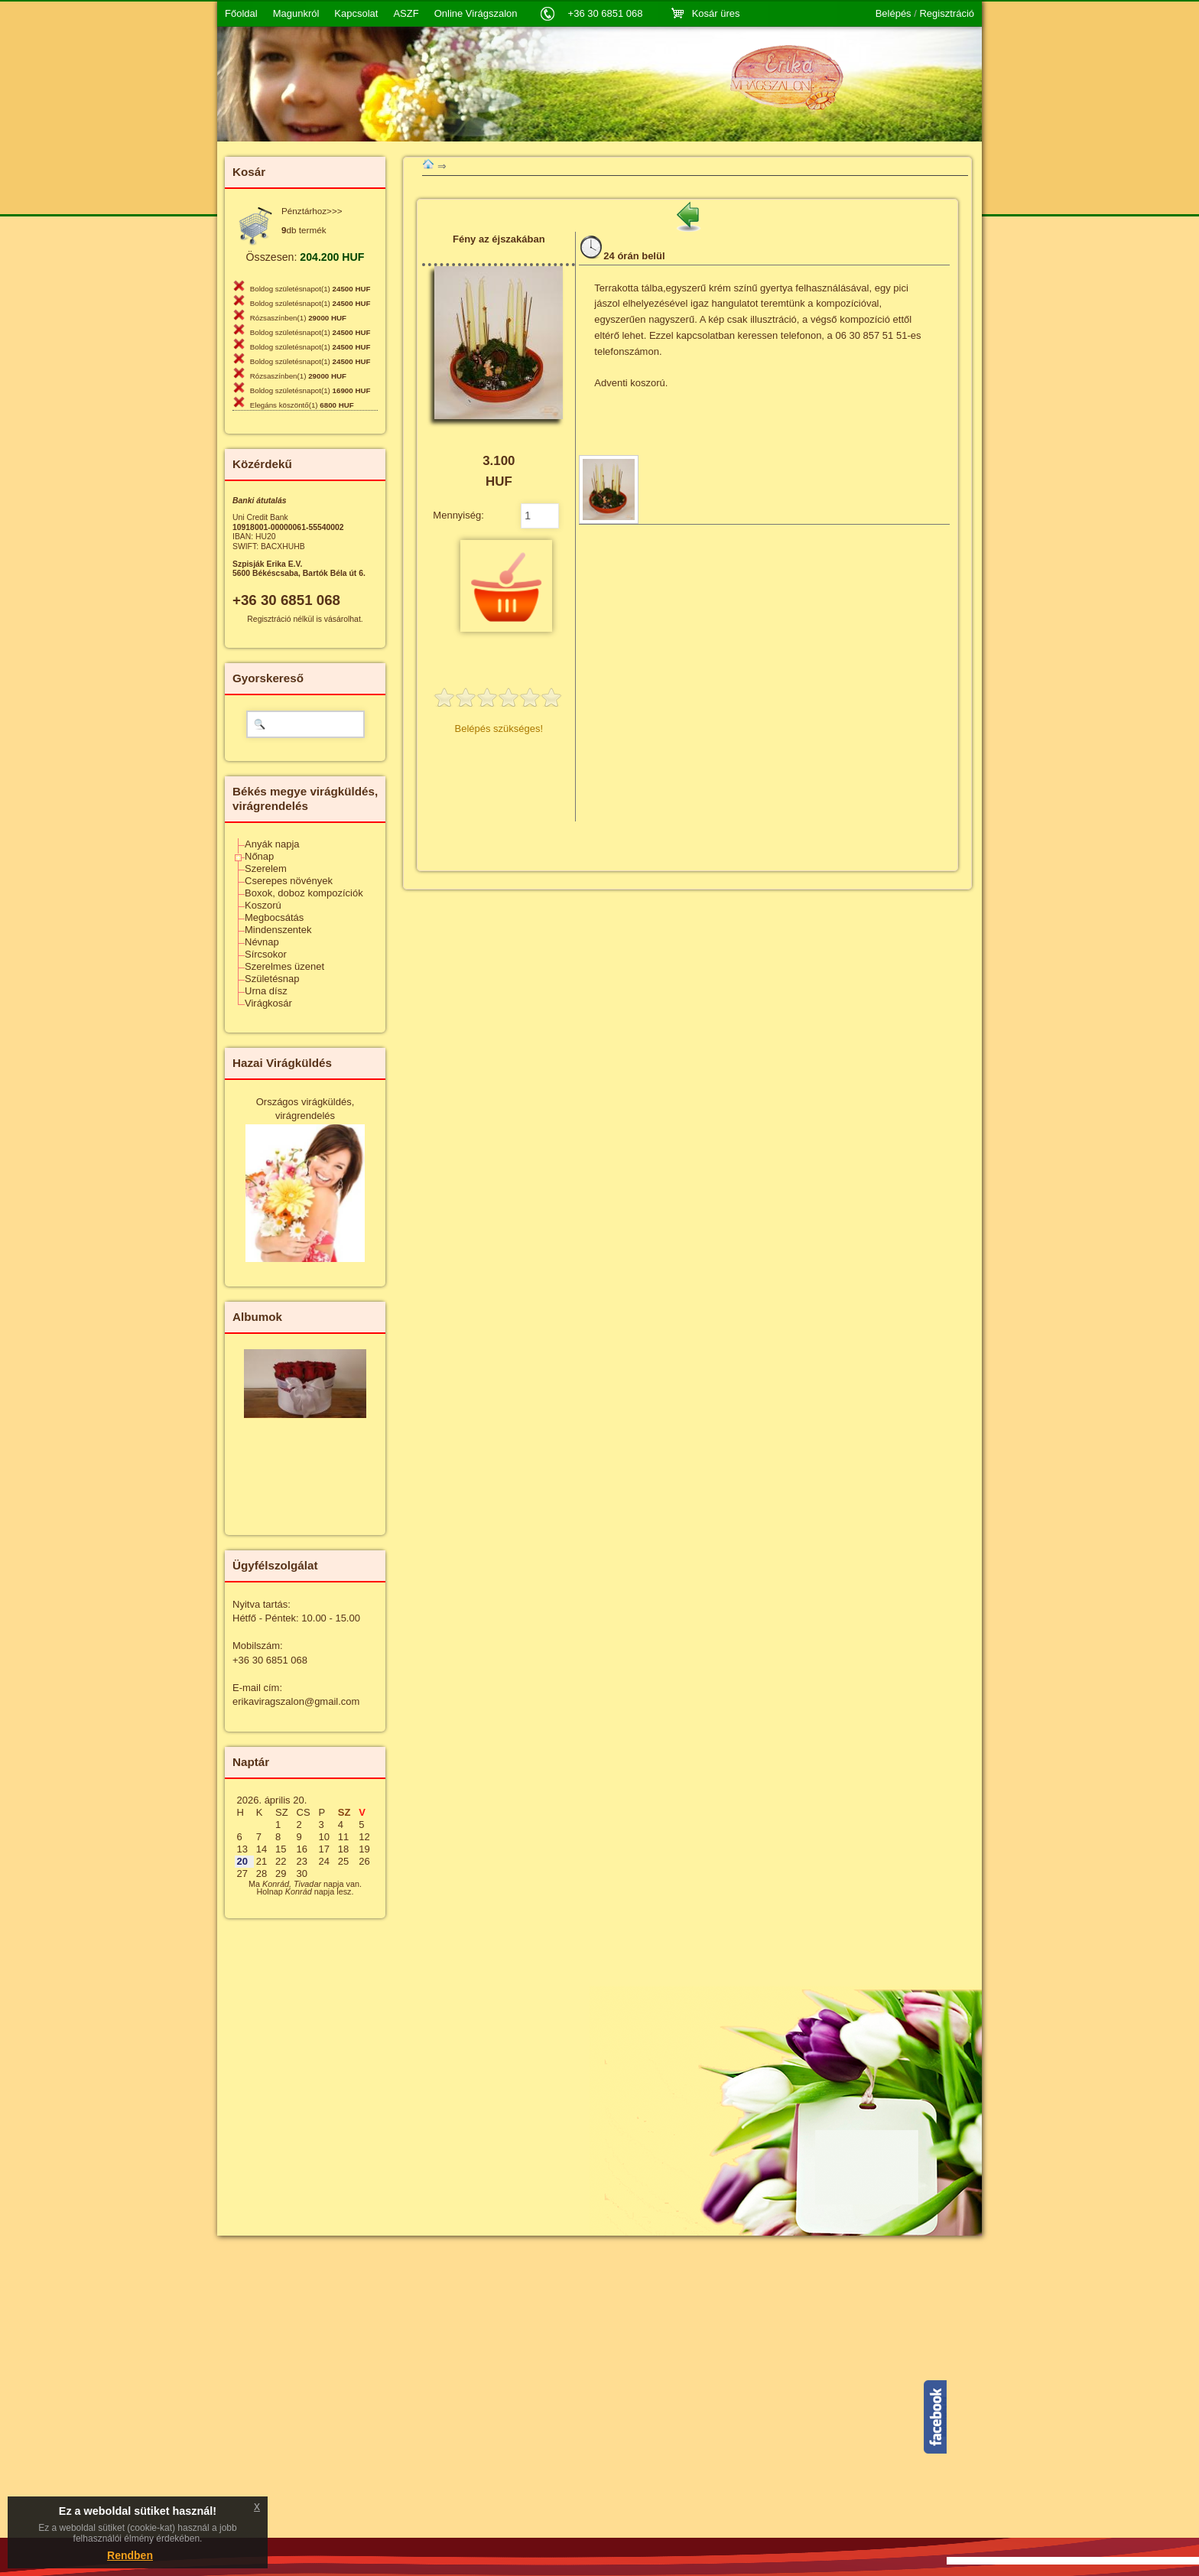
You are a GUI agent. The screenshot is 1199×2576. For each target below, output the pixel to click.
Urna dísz (266, 991)
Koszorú (263, 905)
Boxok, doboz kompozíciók (304, 893)
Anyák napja (272, 844)
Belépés (893, 14)
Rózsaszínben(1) (298, 318)
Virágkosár (268, 1003)
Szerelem (266, 868)
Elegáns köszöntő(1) (302, 405)
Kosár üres (716, 13)
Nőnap (259, 856)
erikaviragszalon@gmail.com (295, 1701)
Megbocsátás (274, 917)
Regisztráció (946, 14)
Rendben (130, 2555)
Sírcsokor (266, 954)
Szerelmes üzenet (284, 966)
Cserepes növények (289, 880)
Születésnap (272, 978)
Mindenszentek (278, 929)
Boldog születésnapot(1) (310, 289)
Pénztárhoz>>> (312, 211)
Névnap (262, 942)
